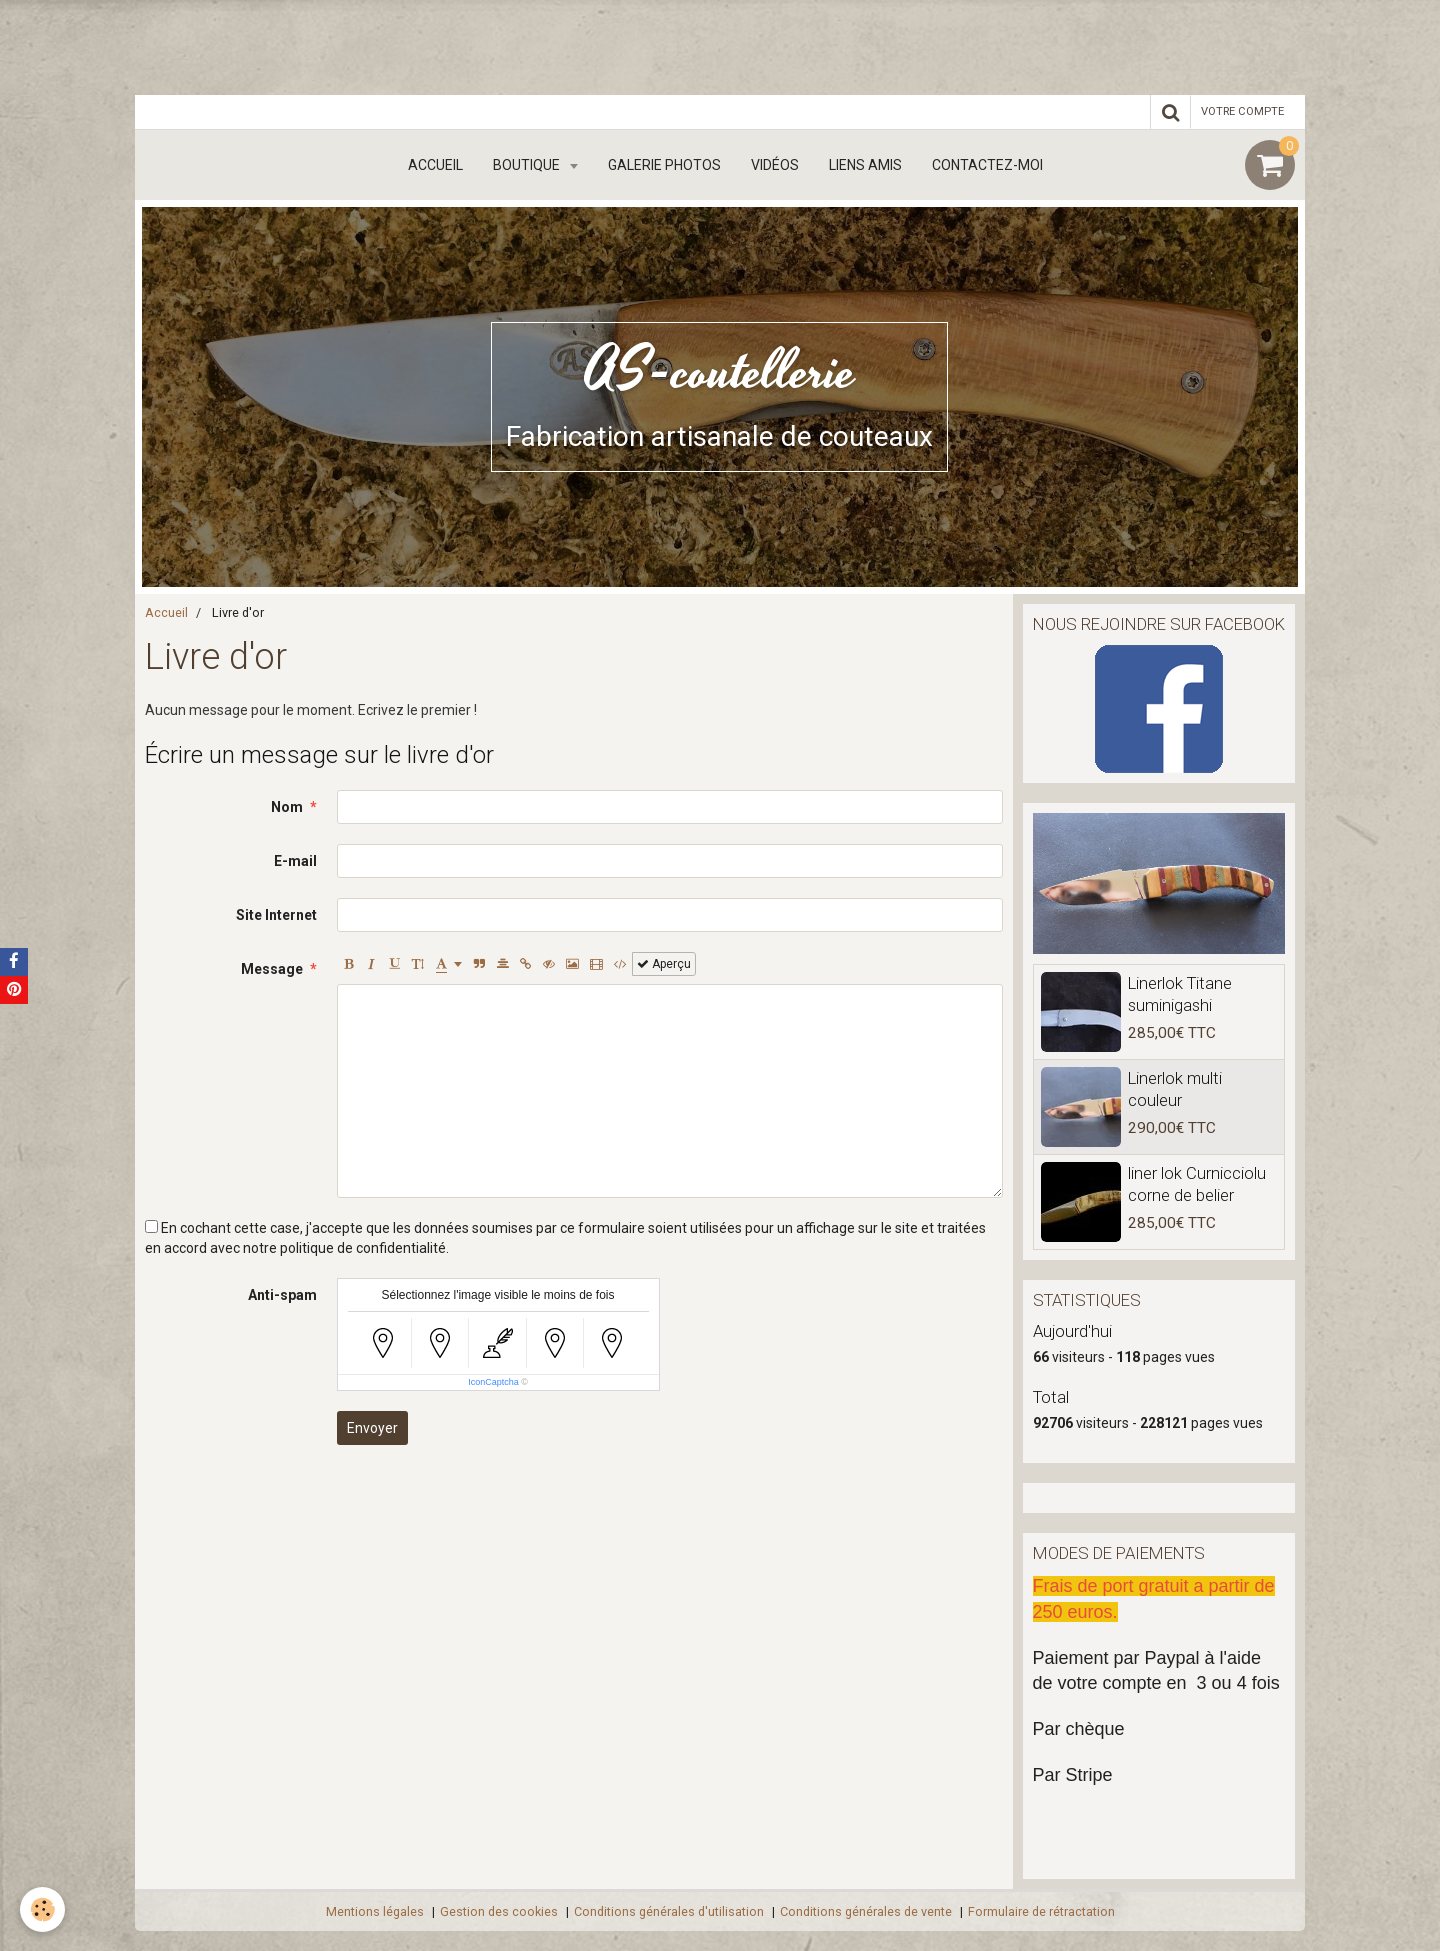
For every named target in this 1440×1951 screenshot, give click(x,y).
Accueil (435, 165)
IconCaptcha (493, 1382)
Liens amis (865, 165)
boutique (528, 165)
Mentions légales (375, 1911)
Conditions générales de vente (866, 1911)
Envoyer (372, 1428)
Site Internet (276, 915)
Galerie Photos (664, 165)
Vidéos (775, 165)
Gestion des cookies (499, 1911)
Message (272, 969)
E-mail (295, 861)
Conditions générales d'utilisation (669, 1911)
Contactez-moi (987, 165)
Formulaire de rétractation (1041, 1911)
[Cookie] (42, 1909)
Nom (287, 807)
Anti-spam (282, 1295)
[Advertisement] (364, 45)
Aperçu (664, 964)
